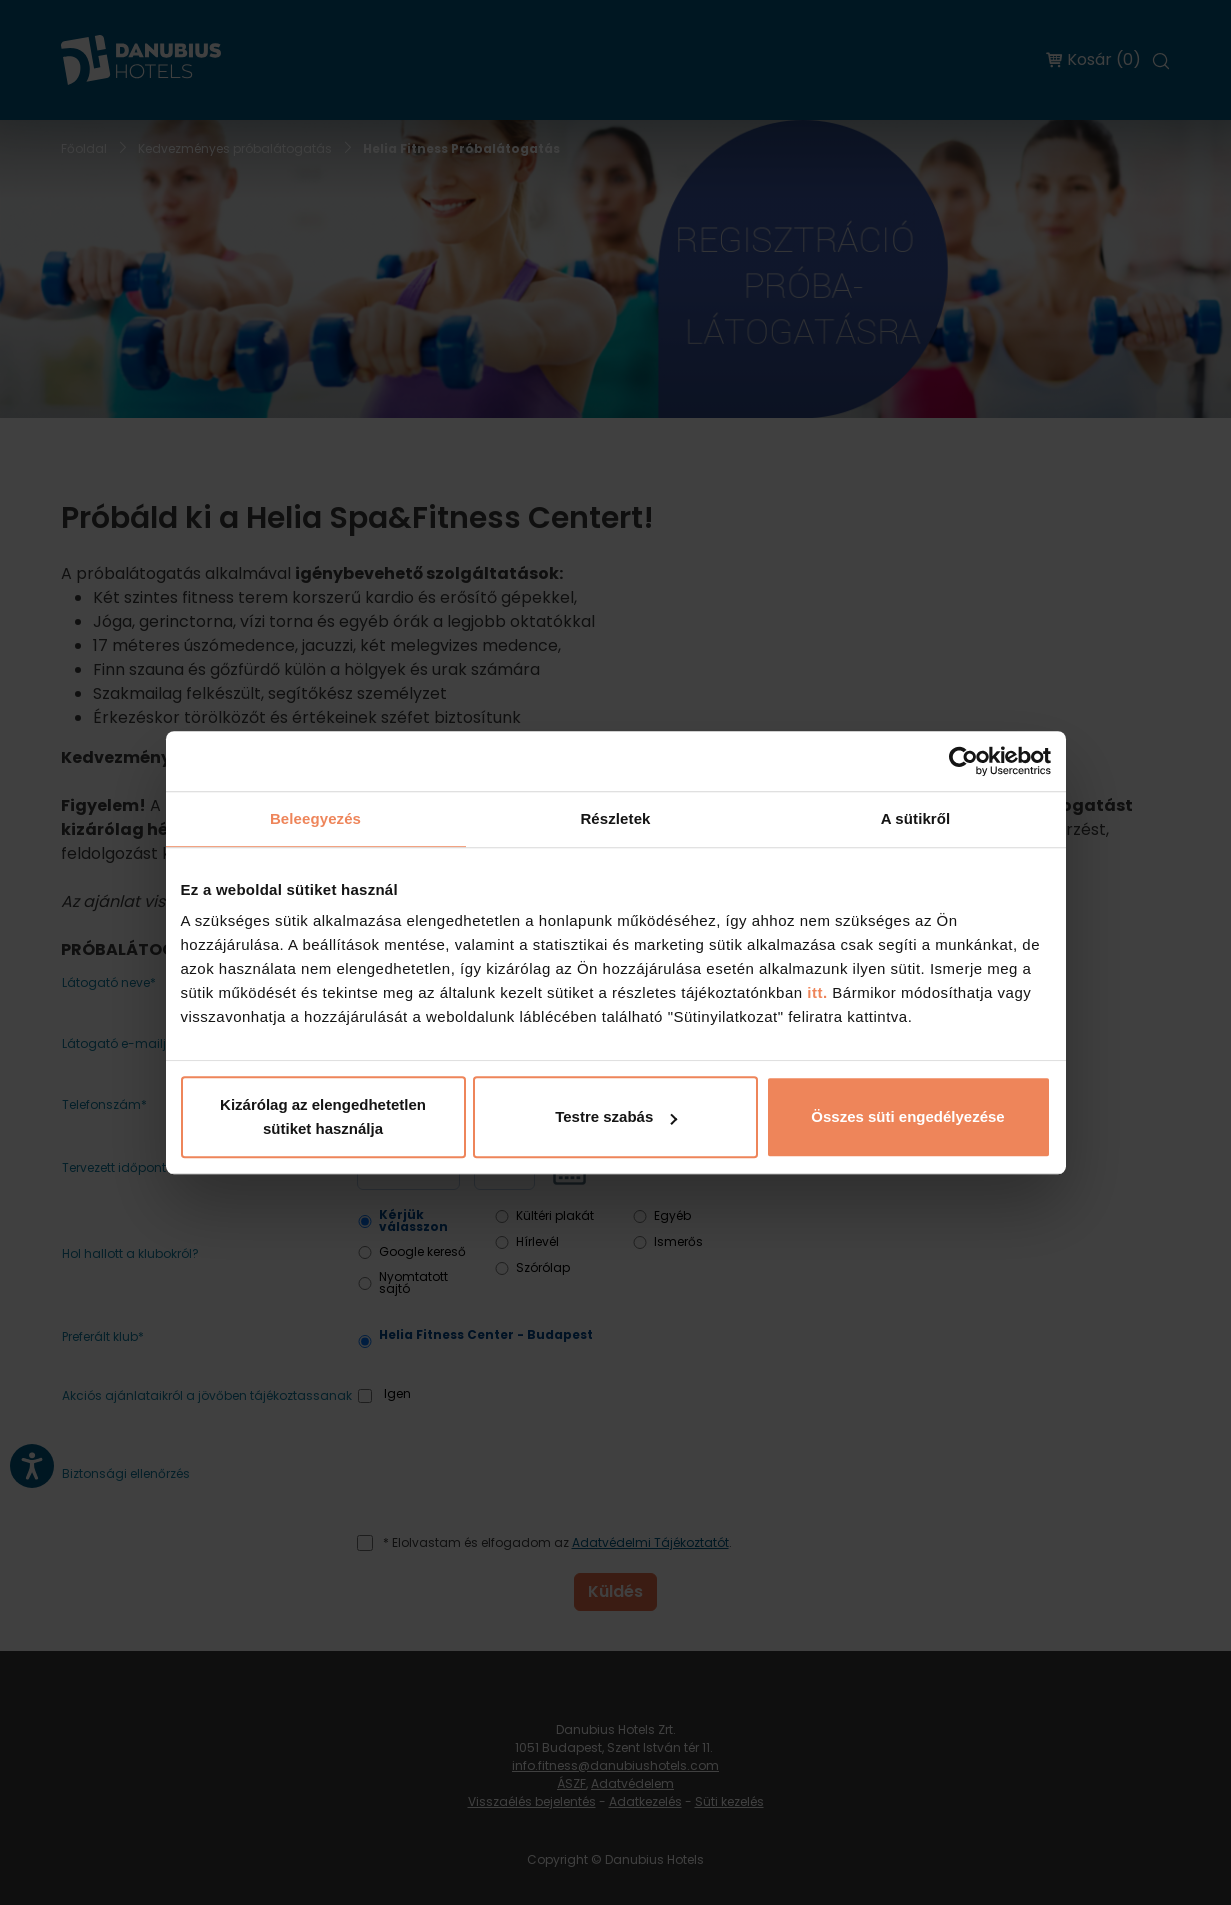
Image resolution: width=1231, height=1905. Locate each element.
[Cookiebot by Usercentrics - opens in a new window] (963, 761)
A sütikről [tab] (916, 818)
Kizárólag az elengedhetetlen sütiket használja (323, 1116)
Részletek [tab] (615, 818)
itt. (815, 992)
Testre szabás (616, 1116)
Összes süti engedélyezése (907, 1116)
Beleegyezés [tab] (315, 818)
